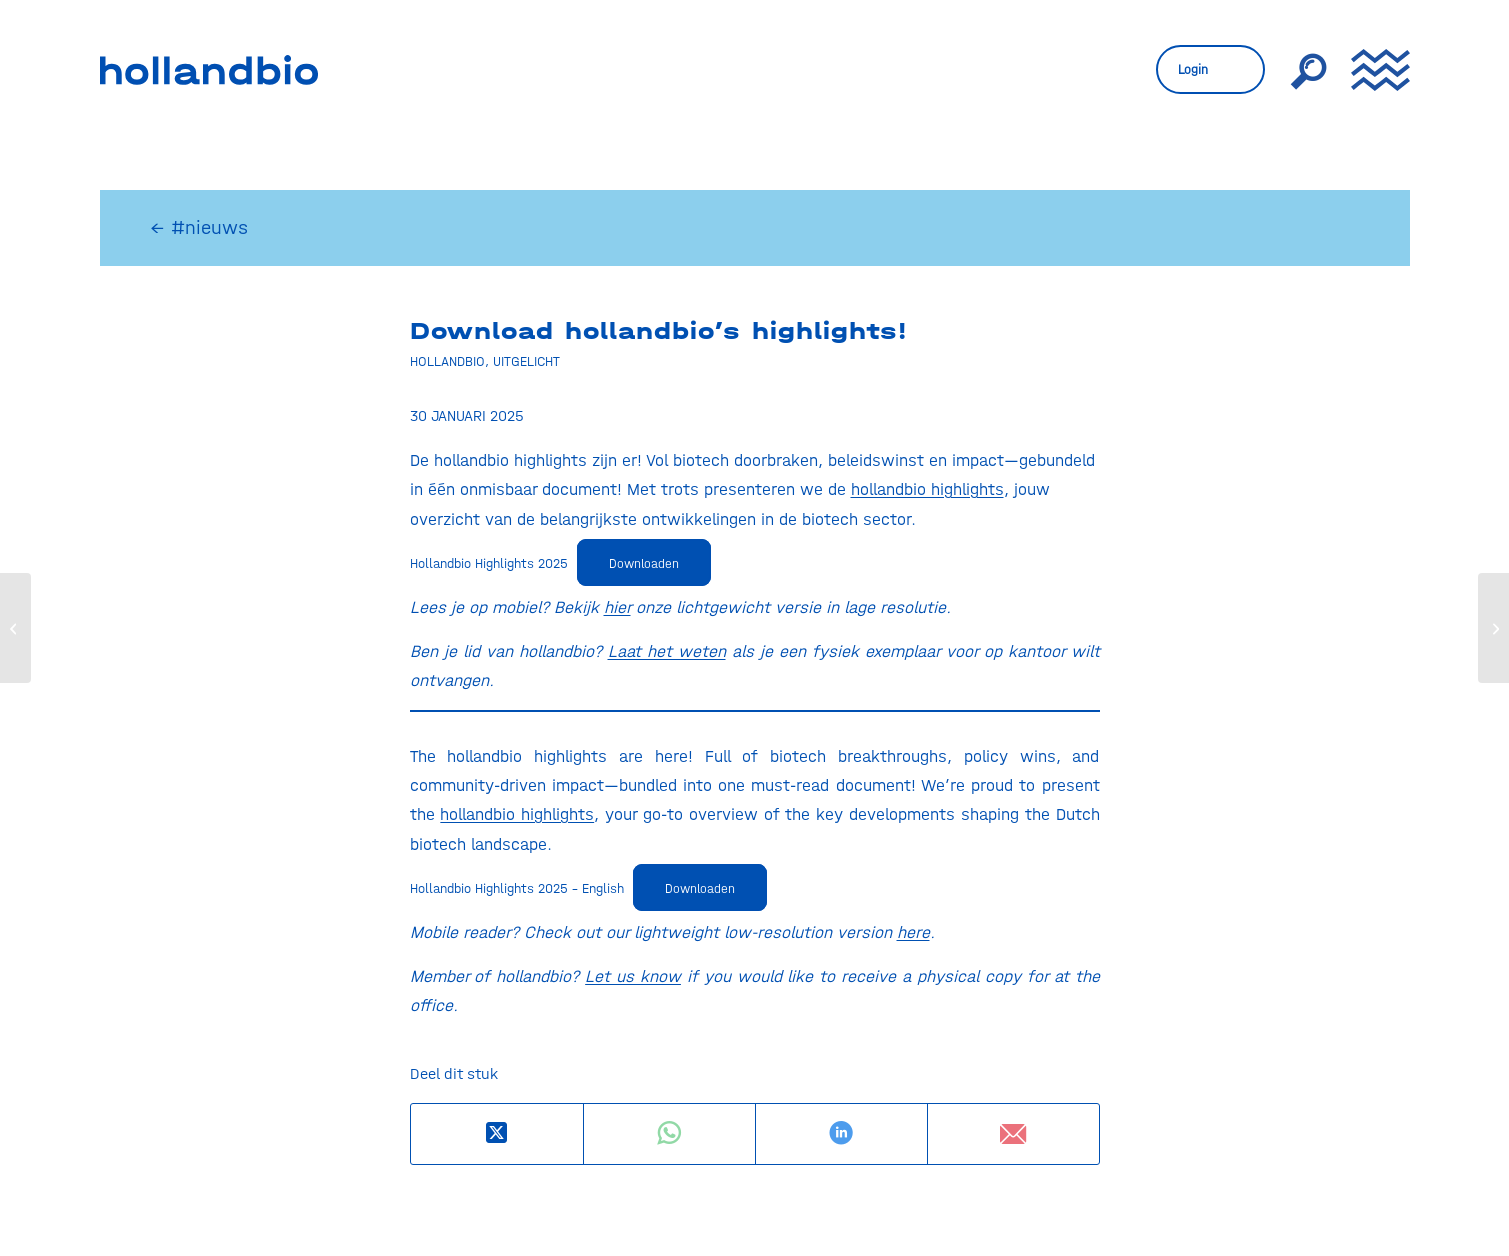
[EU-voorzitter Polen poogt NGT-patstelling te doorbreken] (15, 628)
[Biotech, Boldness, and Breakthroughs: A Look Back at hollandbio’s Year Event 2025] (1493, 628)
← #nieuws (199, 227)
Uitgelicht (526, 361)
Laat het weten (667, 651)
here (913, 932)
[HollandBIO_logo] (209, 70)
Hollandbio (447, 361)
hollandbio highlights (927, 489)
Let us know (633, 976)
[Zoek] (1308, 70)
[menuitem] (1210, 70)
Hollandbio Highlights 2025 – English (517, 888)
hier (617, 607)
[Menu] (1374, 70)
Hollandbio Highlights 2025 (489, 563)
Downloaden (644, 563)
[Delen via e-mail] (1013, 1134)
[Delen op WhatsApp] (669, 1133)
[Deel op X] (497, 1133)
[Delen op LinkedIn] (841, 1133)
